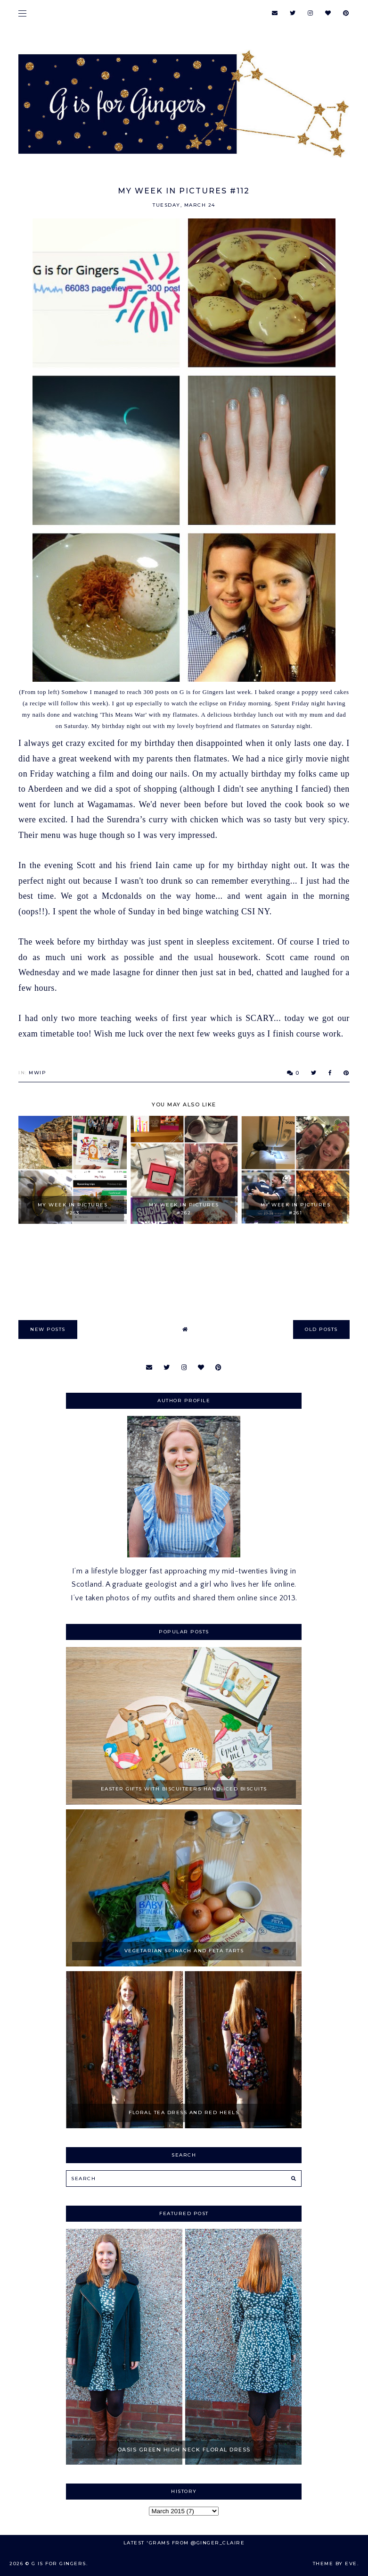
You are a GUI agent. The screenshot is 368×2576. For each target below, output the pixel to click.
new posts (47, 1329)
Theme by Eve (335, 2563)
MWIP (37, 1073)
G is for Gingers (59, 2563)
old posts (321, 1329)
